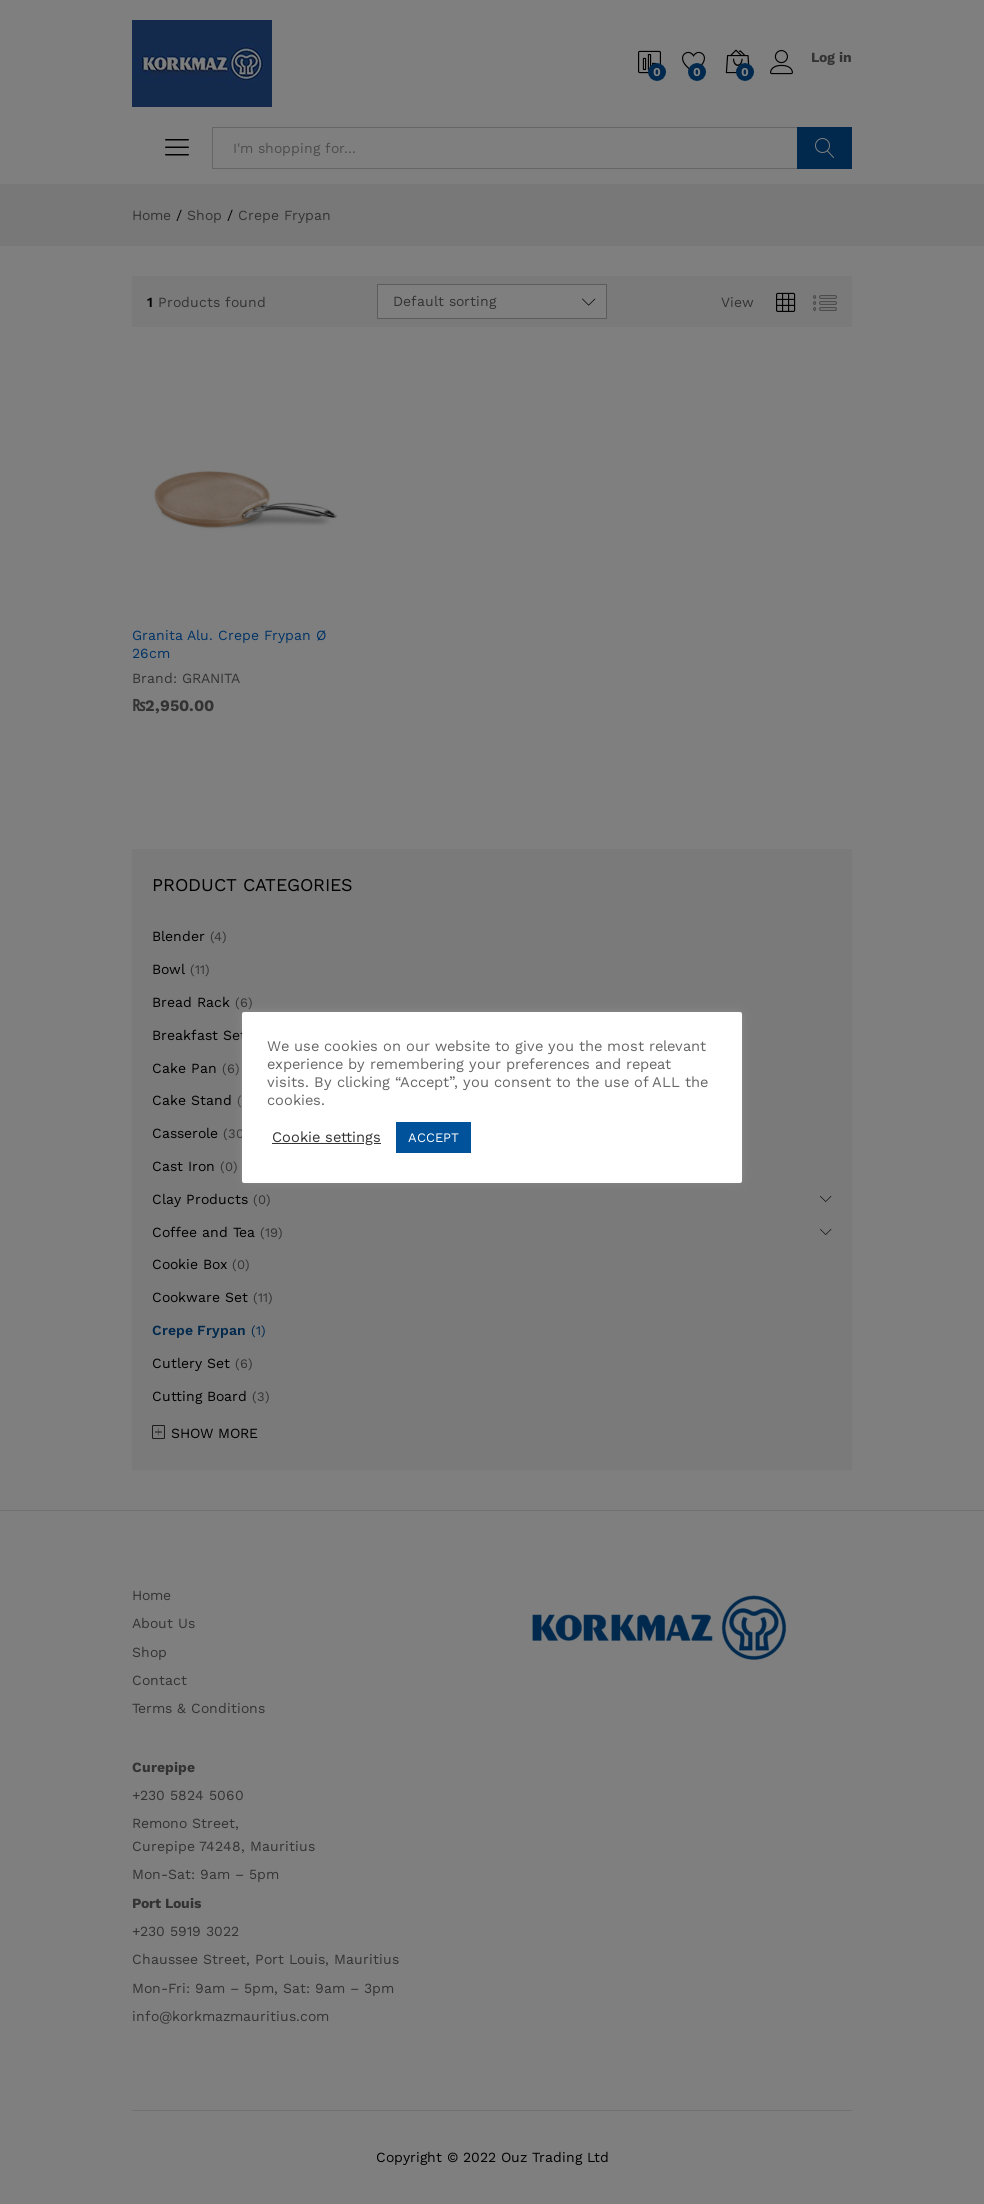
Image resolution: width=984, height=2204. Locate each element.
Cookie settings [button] (326, 1137)
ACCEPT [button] (433, 1137)
